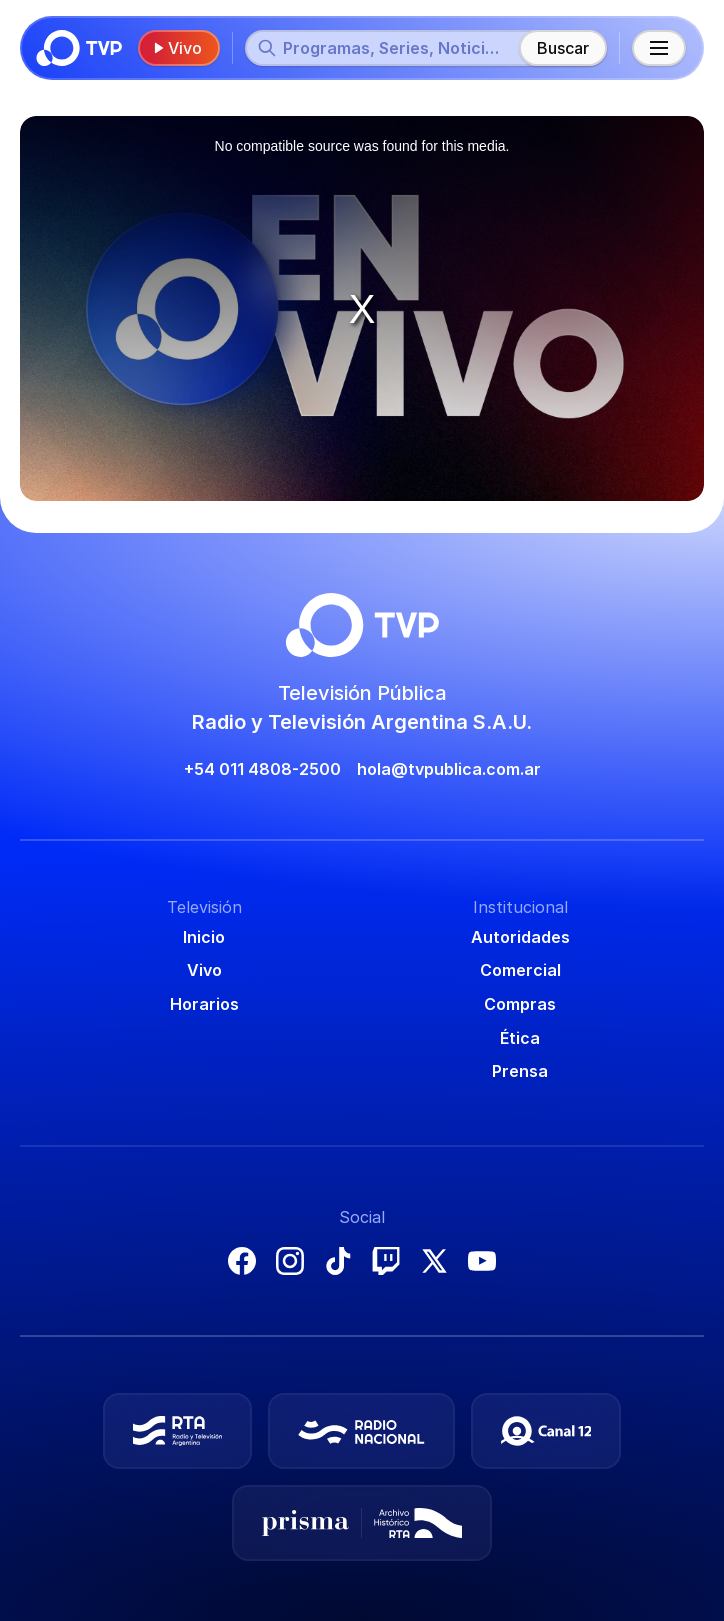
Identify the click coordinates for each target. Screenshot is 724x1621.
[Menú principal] (659, 48)
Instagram (290, 1261)
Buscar (563, 48)
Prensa (520, 1071)
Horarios (204, 1004)
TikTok (338, 1261)
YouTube (482, 1261)
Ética (520, 1038)
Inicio (204, 937)
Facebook (242, 1261)
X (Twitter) (434, 1261)
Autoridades (520, 937)
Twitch (386, 1261)
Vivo (177, 48)
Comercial (520, 970)
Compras (520, 1004)
